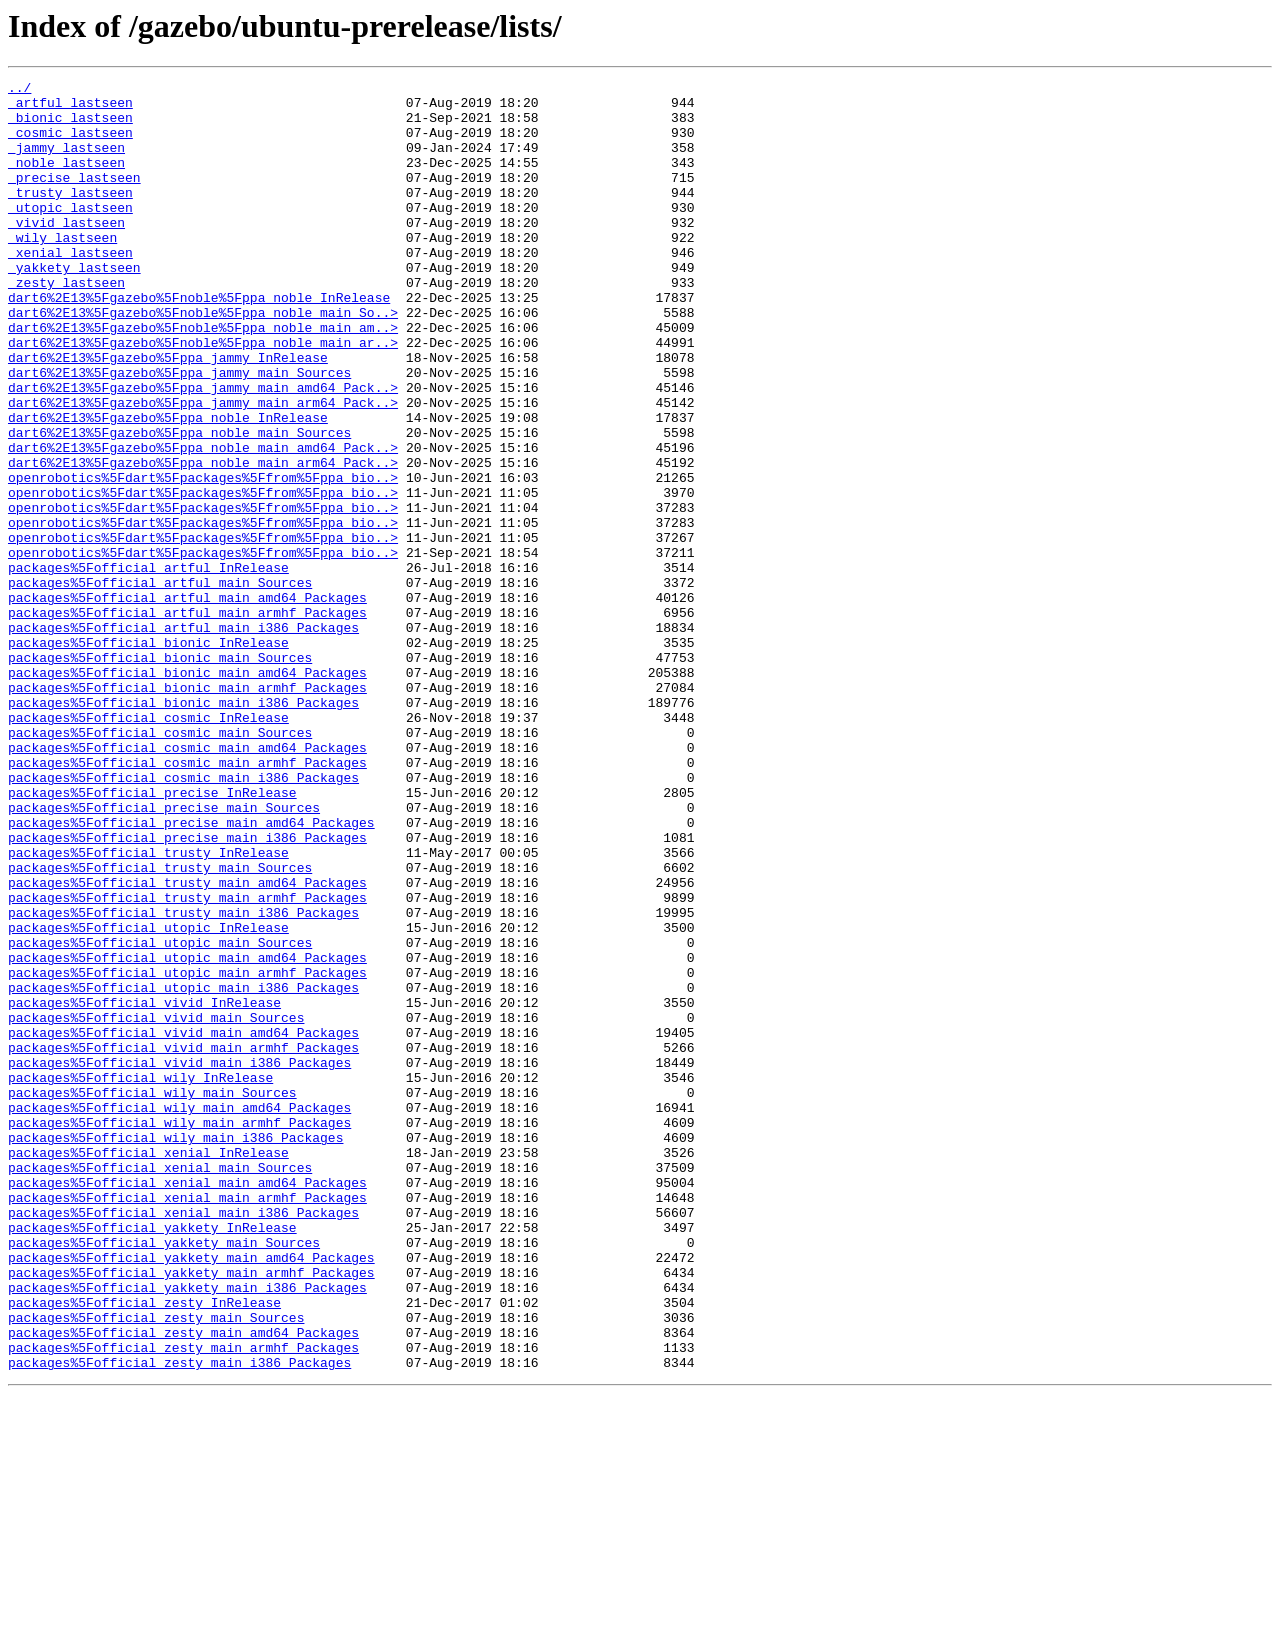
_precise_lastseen (74, 198)
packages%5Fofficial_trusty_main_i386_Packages (183, 1080)
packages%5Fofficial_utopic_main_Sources (160, 1116)
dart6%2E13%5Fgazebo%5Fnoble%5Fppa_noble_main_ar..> (203, 396)
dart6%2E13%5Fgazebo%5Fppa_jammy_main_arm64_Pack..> (203, 468)
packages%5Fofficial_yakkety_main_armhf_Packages (191, 1512)
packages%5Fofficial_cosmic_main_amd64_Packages (187, 882)
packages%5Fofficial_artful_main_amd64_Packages (187, 702)
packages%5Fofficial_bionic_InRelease (148, 756)
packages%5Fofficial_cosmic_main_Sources (160, 864)
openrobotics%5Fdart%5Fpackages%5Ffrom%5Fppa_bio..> (203, 558)
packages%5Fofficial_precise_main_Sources (164, 954)
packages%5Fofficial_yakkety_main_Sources (164, 1476)
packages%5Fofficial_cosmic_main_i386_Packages (183, 918)
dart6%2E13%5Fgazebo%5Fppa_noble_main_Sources (179, 504)
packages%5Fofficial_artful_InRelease (148, 666)
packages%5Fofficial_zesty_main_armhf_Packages (183, 1602)
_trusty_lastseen (70, 216)
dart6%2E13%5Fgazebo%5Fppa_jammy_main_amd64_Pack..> (203, 450)
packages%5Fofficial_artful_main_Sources (160, 684)
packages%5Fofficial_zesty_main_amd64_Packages (183, 1584)
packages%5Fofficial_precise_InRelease (152, 936)
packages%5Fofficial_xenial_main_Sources (160, 1386)
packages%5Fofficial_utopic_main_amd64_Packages (187, 1134)
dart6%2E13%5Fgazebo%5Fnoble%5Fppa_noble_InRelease (199, 342)
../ (19, 90)
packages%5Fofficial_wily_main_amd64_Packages (179, 1314)
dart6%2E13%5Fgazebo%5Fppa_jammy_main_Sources (179, 432)
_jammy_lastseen (66, 162)
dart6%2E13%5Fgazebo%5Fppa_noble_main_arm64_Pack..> (203, 540)
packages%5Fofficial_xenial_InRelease (148, 1368)
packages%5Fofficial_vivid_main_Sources (156, 1206)
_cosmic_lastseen (70, 144)
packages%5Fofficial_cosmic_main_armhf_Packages (187, 900)
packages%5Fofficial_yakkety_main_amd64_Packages (191, 1494)
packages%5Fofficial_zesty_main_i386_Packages (179, 1620)
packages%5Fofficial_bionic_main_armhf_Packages (187, 810)
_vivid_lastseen (66, 252)
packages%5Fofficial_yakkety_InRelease (152, 1458)
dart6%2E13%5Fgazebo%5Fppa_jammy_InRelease (168, 414)
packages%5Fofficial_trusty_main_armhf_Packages (187, 1062)
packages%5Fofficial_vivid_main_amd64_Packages (183, 1224)
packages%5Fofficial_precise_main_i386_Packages (187, 990)
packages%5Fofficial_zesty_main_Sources (156, 1566)
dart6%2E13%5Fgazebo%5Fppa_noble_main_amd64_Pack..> (203, 522)
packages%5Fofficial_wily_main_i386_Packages (175, 1350)
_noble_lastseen (66, 180)
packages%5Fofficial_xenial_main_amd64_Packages (187, 1404)
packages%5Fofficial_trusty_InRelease (148, 1008)
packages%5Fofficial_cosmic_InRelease (148, 846)
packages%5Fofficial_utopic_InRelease (148, 1098)
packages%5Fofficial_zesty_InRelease (144, 1548)
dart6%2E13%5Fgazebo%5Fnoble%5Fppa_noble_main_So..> (203, 360)
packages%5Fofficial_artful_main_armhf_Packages (187, 720)
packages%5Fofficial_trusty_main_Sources (160, 1026)
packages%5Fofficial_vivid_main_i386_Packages (179, 1260)
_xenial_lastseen (70, 288)
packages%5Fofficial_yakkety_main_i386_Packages (187, 1530)
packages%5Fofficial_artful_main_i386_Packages (183, 738)
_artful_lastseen (70, 108)
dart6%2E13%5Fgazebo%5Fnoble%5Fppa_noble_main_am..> (203, 378)
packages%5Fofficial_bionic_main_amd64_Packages (187, 792)
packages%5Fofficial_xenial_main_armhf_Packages (187, 1422)
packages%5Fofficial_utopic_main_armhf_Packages (187, 1152)
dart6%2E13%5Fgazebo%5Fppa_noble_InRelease (168, 486)
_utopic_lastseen (70, 234)
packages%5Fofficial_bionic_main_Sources (160, 774)
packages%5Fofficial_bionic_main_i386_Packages (183, 828)
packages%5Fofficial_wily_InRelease (140, 1278)
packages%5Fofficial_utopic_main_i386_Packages (183, 1170)
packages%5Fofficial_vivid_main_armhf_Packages (183, 1242)
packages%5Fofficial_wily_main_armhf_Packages (179, 1332)
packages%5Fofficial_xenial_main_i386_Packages (183, 1440)
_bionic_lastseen (70, 126)
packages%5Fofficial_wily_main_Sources (152, 1296)
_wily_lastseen (62, 270)
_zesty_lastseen (66, 324)
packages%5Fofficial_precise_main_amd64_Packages (191, 972)
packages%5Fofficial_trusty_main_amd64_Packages (187, 1044)
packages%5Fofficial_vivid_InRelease (144, 1188)
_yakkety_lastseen (74, 306)
